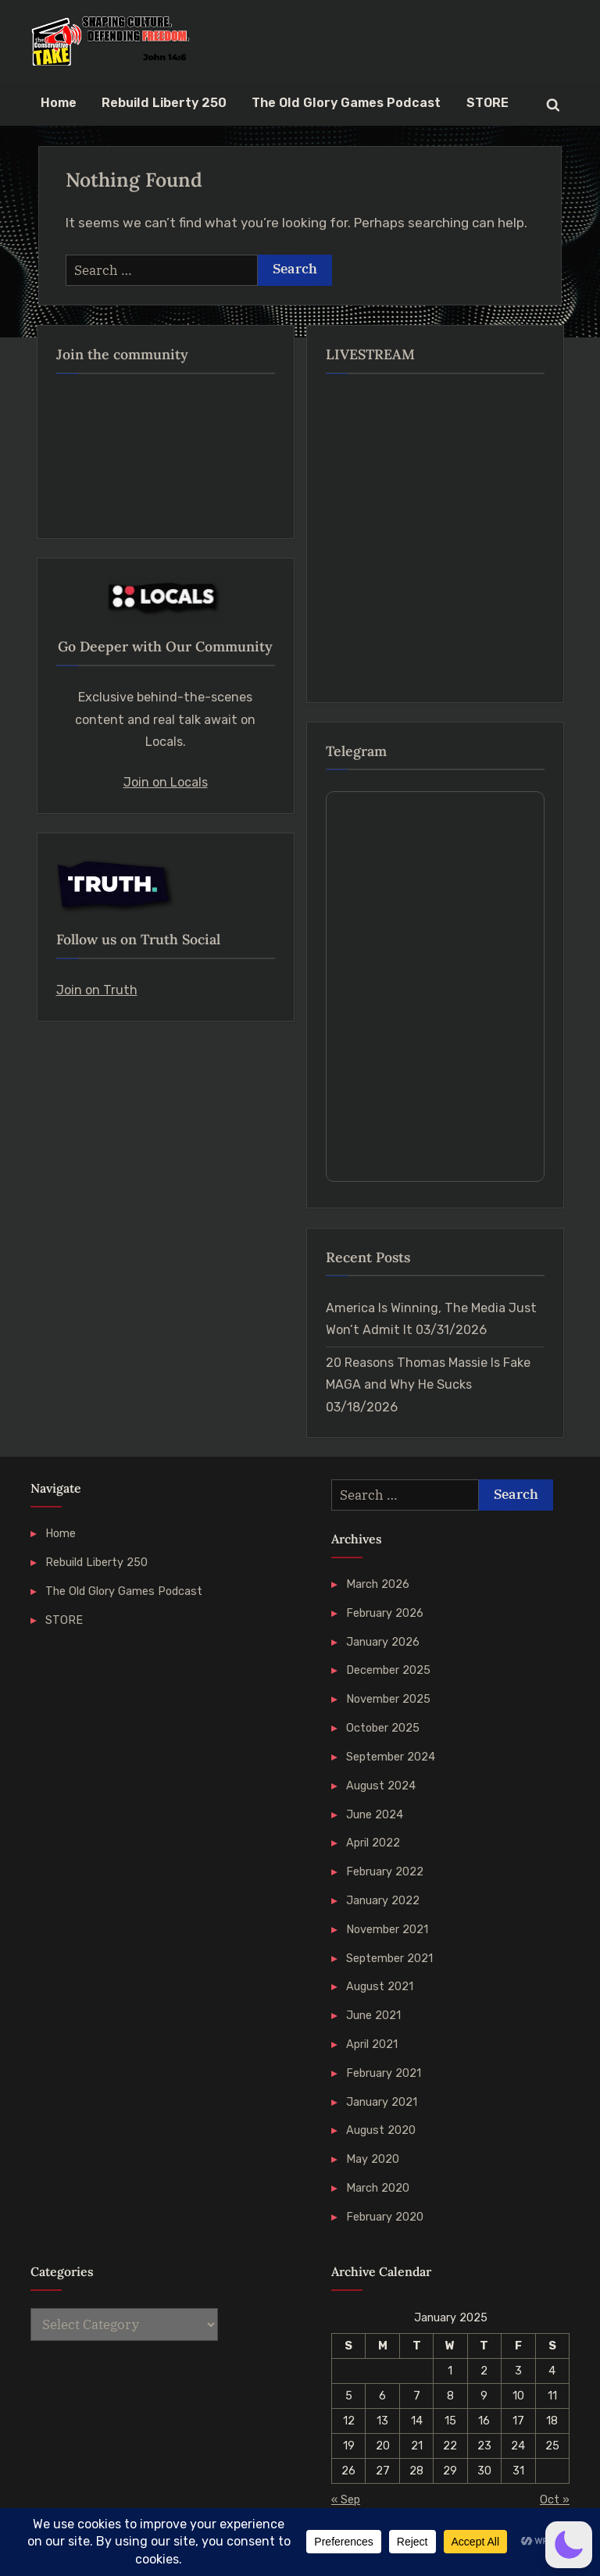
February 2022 (384, 1871)
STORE (487, 102)
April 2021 (372, 2044)
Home (59, 102)
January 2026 (383, 1642)
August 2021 (379, 1986)
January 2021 (381, 2102)
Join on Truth (97, 990)
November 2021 (387, 1929)
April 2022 (373, 1843)
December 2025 (388, 1670)
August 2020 (381, 2130)
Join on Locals (165, 782)
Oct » (555, 2499)
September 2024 (390, 1757)
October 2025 (383, 1728)
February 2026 (384, 1613)
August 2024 (381, 1786)
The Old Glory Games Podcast (346, 102)
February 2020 (384, 2217)
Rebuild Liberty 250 (164, 102)
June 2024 (374, 1814)
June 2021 (373, 2015)
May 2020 (372, 2159)
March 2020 (377, 2188)
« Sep (345, 2499)
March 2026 (377, 1584)
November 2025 (388, 1699)
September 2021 (389, 1958)
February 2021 (383, 2073)
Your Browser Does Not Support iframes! (435, 986)
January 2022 (383, 1900)
